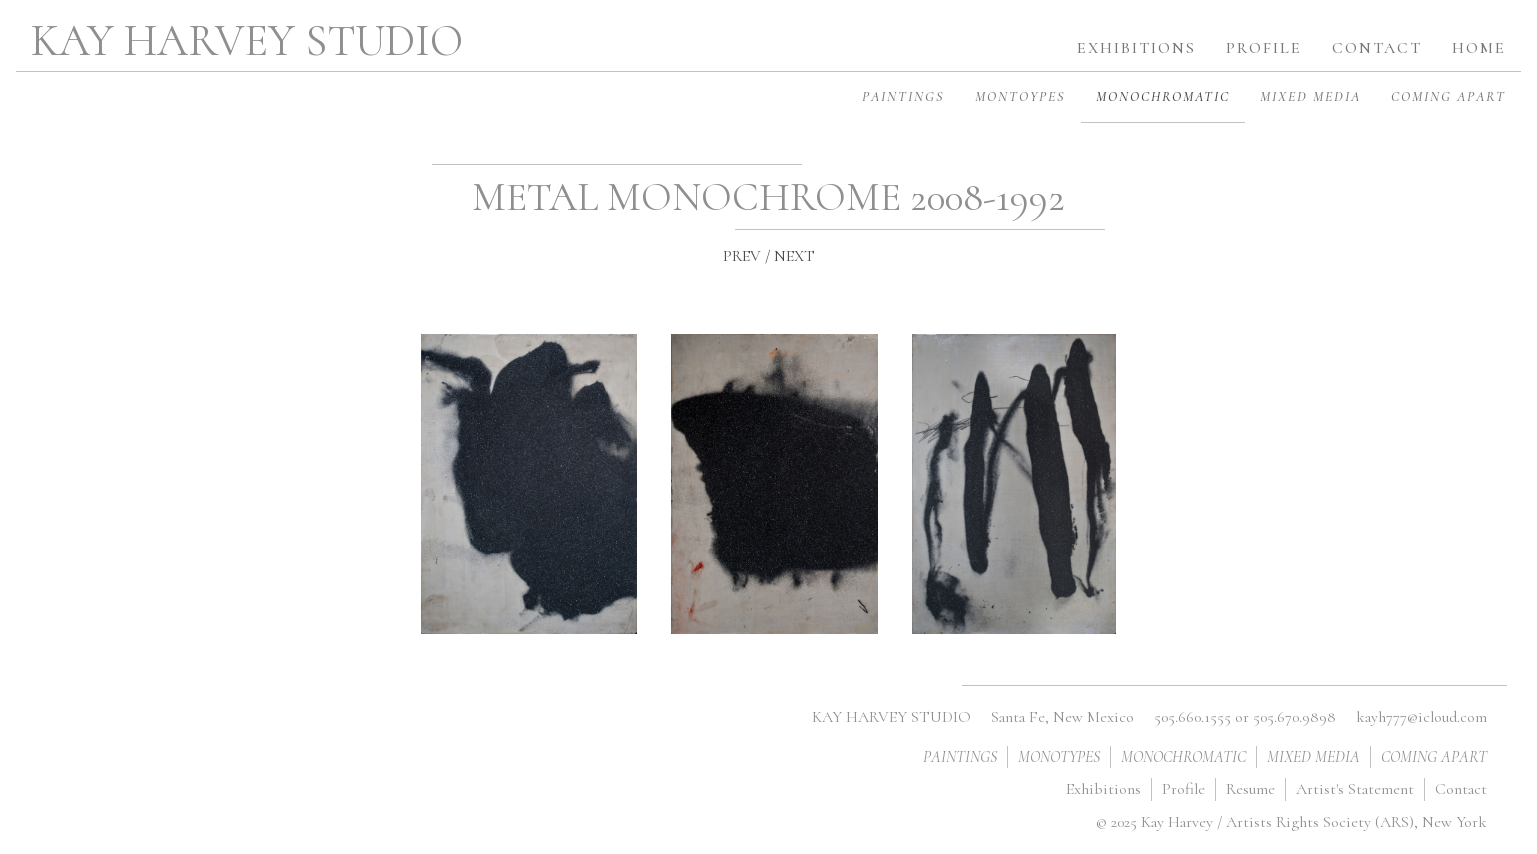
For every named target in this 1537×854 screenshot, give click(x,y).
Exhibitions (1103, 789)
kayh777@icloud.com (1421, 717)
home (1479, 48)
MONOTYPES (1059, 757)
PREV (742, 256)
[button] (1264, 41)
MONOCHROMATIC (1163, 96)
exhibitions (1136, 48)
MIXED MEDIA (1310, 96)
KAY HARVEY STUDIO (247, 41)
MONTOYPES (1020, 96)
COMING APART (1448, 96)
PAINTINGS (903, 96)
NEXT (794, 256)
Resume (1250, 789)
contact (1377, 48)
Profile (1183, 789)
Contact (1461, 789)
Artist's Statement (1355, 789)
